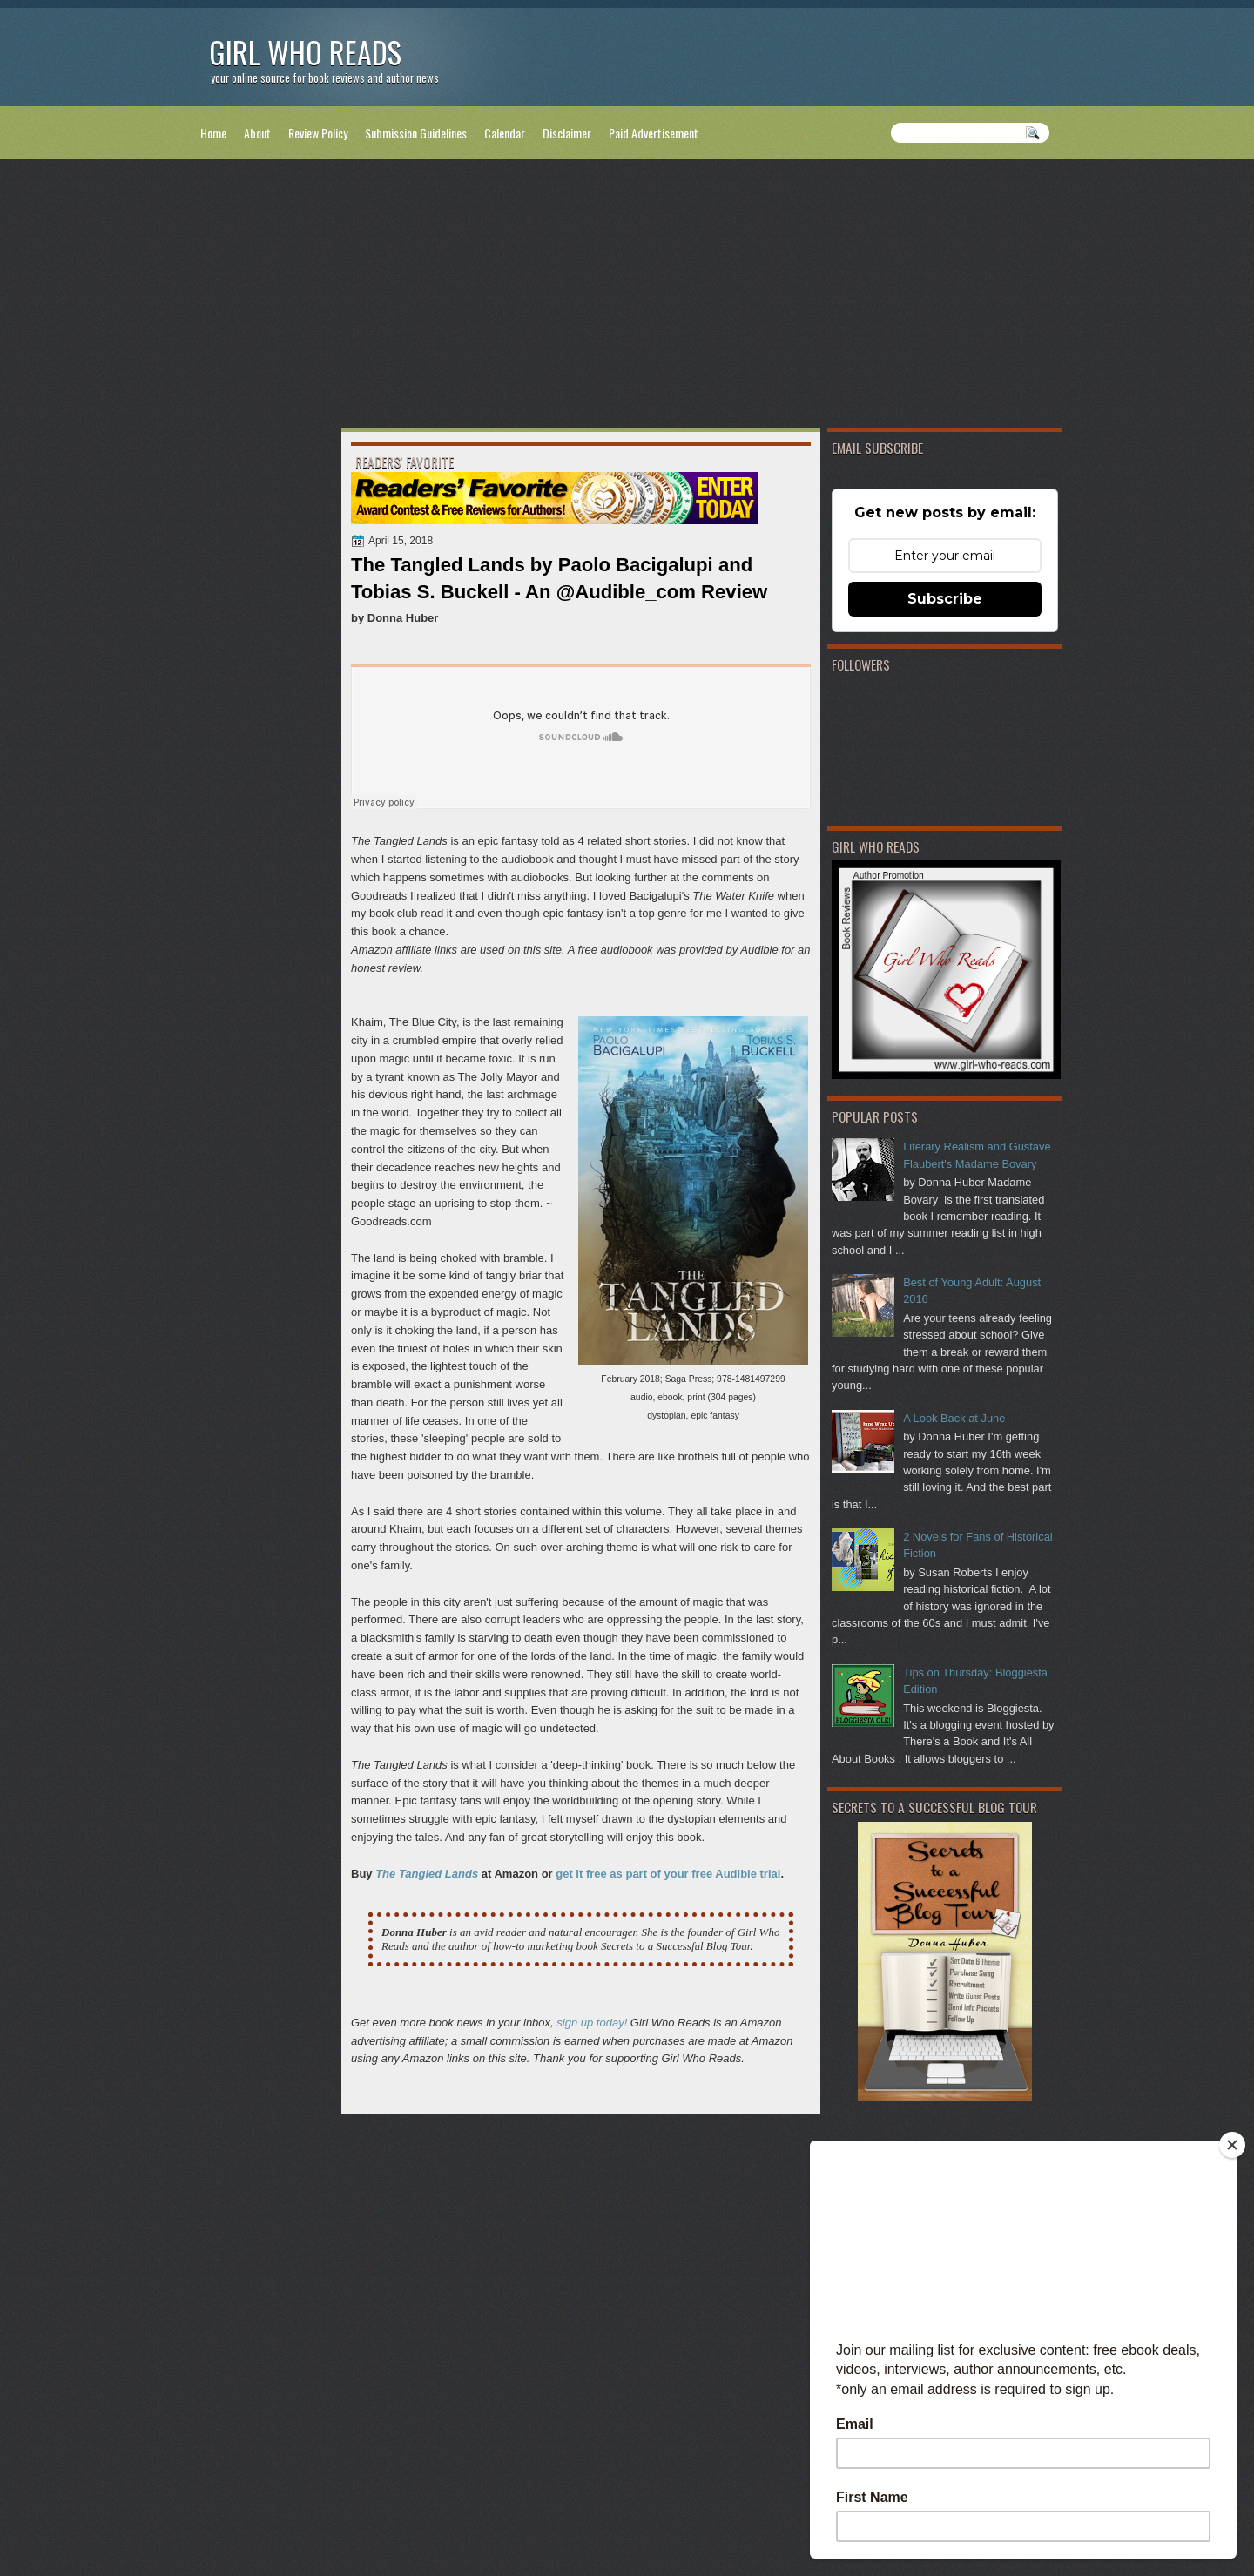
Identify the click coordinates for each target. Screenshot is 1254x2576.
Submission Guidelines (416, 133)
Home (213, 133)
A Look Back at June (954, 1418)
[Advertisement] (627, 297)
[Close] (1232, 2145)
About (257, 133)
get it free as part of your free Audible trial (668, 1873)
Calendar (504, 133)
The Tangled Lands (426, 1873)
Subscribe (944, 598)
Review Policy (317, 133)
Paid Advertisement (653, 133)
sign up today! (591, 2022)
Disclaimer (567, 133)
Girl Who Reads (305, 52)
